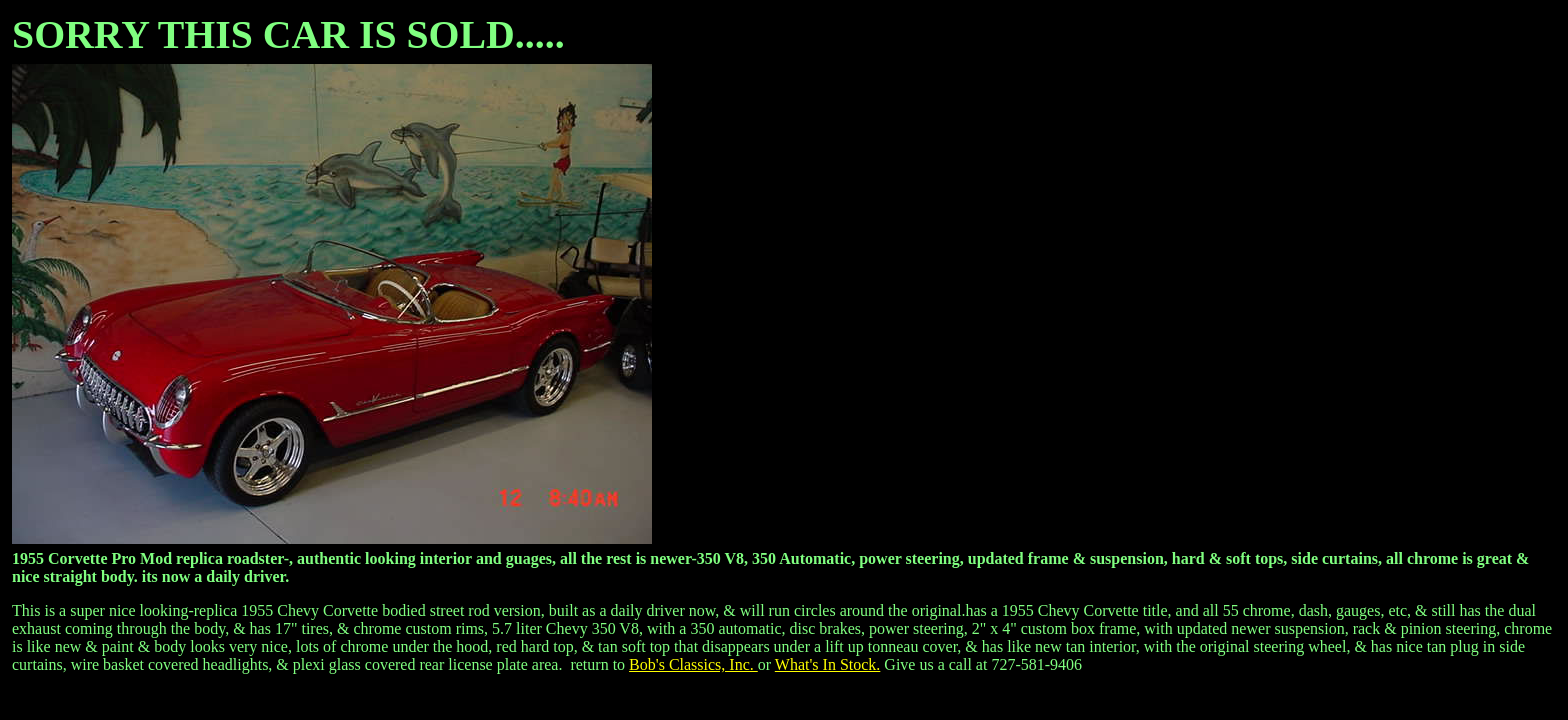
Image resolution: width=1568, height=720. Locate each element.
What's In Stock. (828, 664)
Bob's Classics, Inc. (693, 664)
